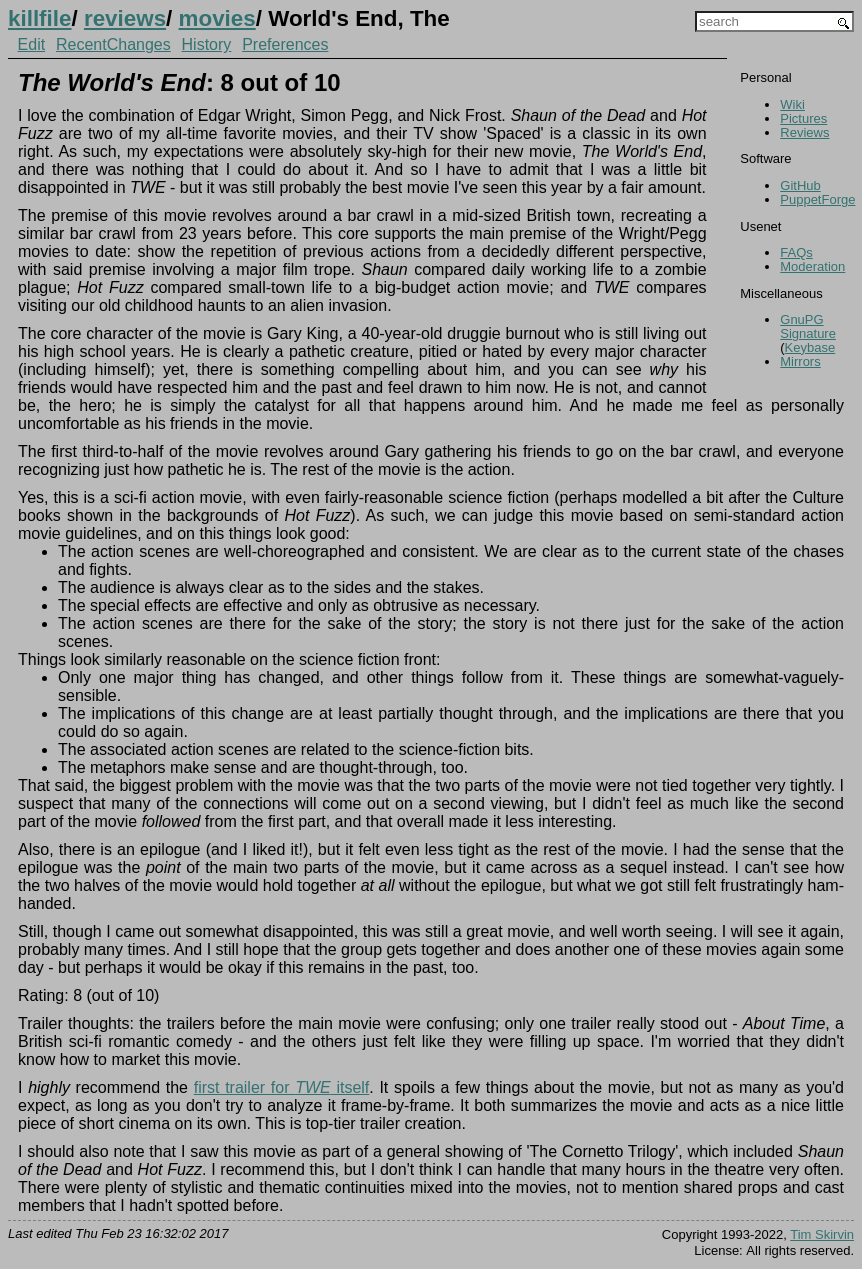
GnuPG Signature (808, 326)
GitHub (800, 185)
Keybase (810, 347)
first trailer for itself (282, 1087)
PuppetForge (817, 199)
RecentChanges (113, 44)
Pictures (803, 118)
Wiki (792, 104)
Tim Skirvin (822, 1234)
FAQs (796, 252)
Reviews (804, 132)
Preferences (285, 44)
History (207, 44)
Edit (32, 44)
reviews (125, 18)
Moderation (812, 266)
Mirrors (800, 361)
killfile (39, 18)
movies (217, 18)
